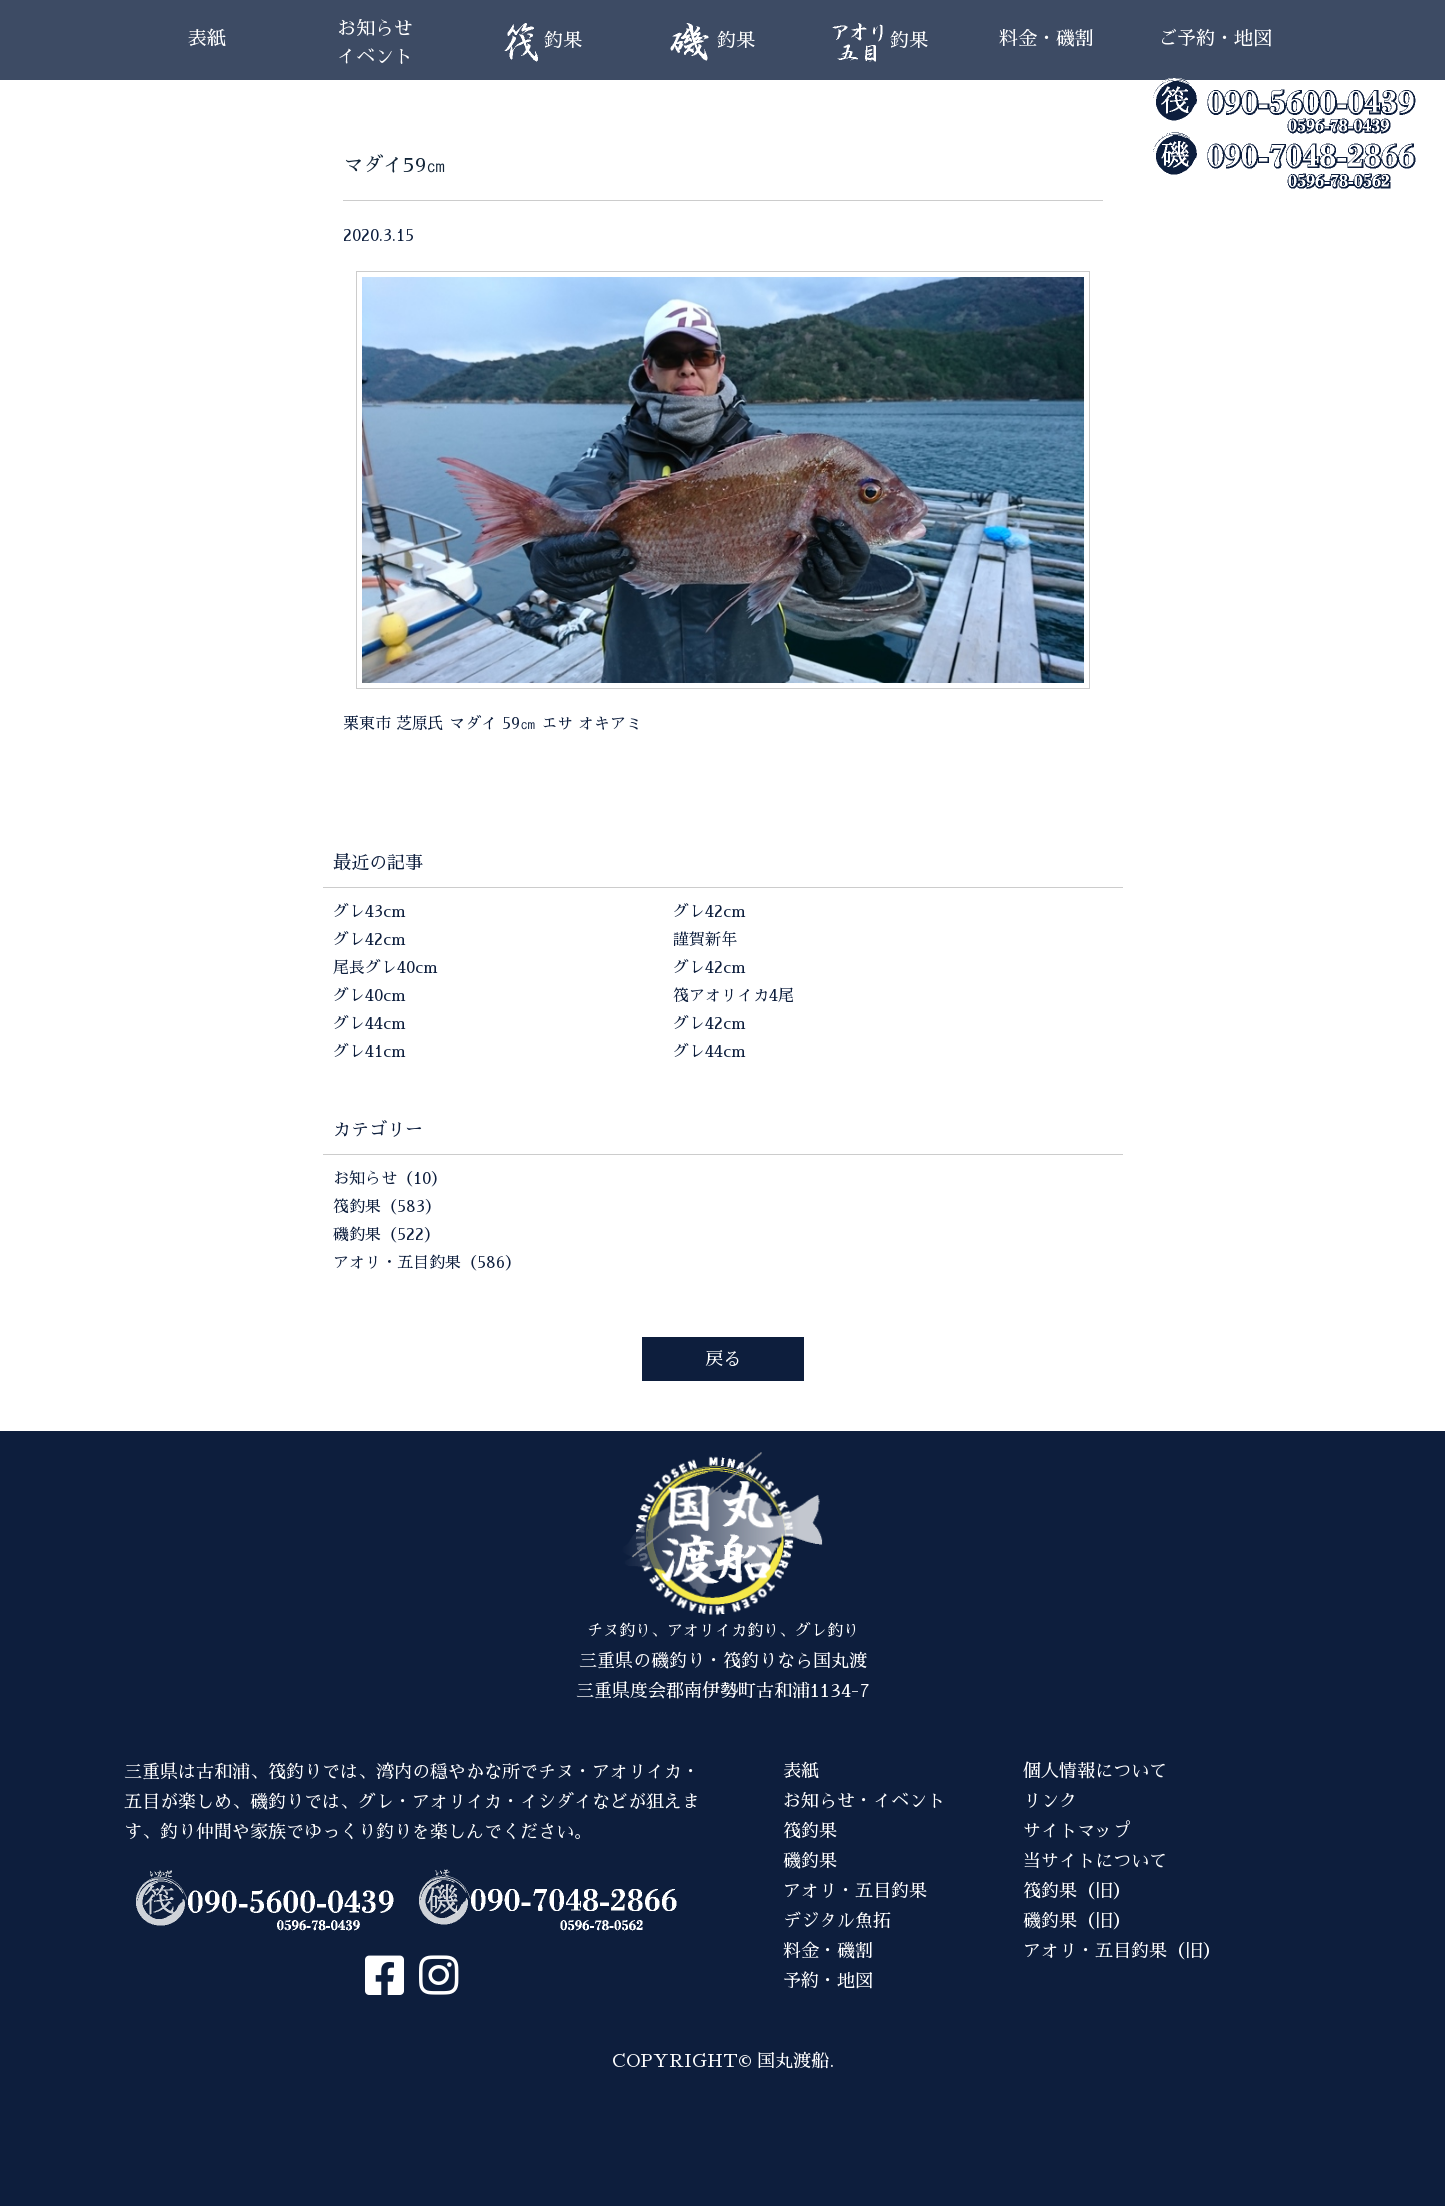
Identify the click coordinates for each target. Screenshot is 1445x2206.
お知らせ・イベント (864, 1801)
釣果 (542, 42)
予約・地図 (828, 1981)
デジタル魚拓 (837, 1921)
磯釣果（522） (386, 1235)
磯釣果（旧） (1077, 1921)
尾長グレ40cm (385, 968)
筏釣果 (810, 1831)
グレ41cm (369, 1052)
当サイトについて (1095, 1861)
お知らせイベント (375, 42)
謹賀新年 (705, 940)
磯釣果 (810, 1861)
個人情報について (1095, 1771)
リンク (1050, 1801)
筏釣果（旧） (1077, 1891)
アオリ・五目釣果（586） (427, 1263)
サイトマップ (1077, 1831)
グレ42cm (369, 940)
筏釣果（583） (387, 1207)
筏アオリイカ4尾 (733, 996)
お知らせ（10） (390, 1179)
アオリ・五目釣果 (855, 1891)
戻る (723, 1359)
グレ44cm (369, 1024)
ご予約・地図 (1215, 38)
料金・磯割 (1046, 38)
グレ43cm (369, 912)
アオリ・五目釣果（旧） (1122, 1951)
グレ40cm (369, 996)
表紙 (207, 38)
